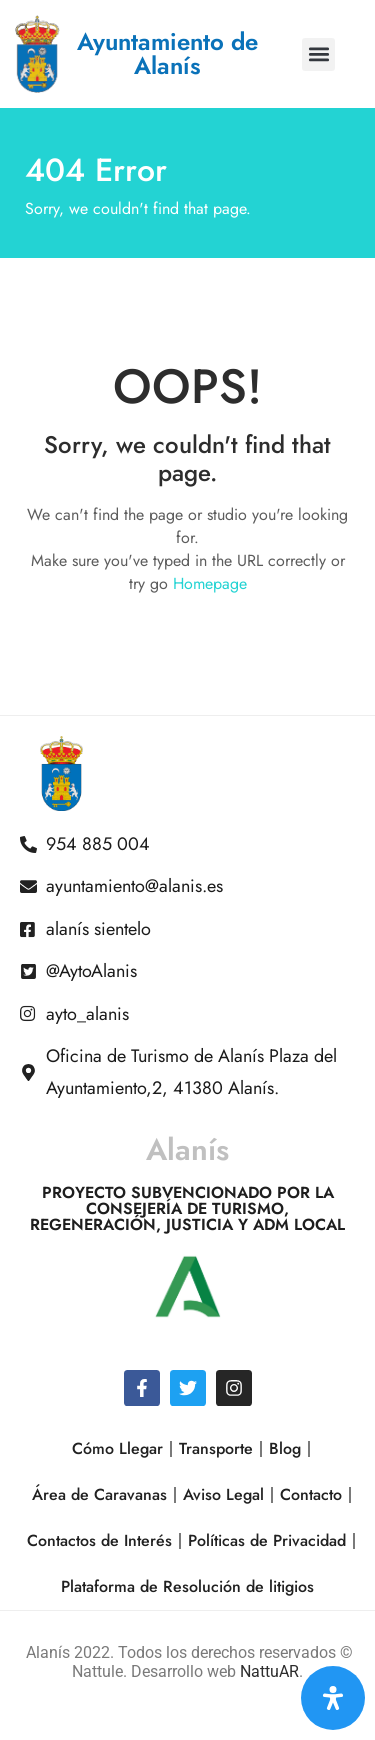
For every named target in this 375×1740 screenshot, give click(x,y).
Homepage (210, 583)
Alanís (187, 1149)
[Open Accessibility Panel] (333, 1698)
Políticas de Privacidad (267, 1540)
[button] (318, 54)
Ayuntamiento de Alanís (167, 53)
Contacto (311, 1494)
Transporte (216, 1448)
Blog (285, 1448)
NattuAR (269, 1671)
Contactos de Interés (99, 1540)
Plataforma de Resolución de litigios (187, 1586)
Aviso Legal (223, 1494)
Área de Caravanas (99, 1494)
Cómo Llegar (117, 1448)
